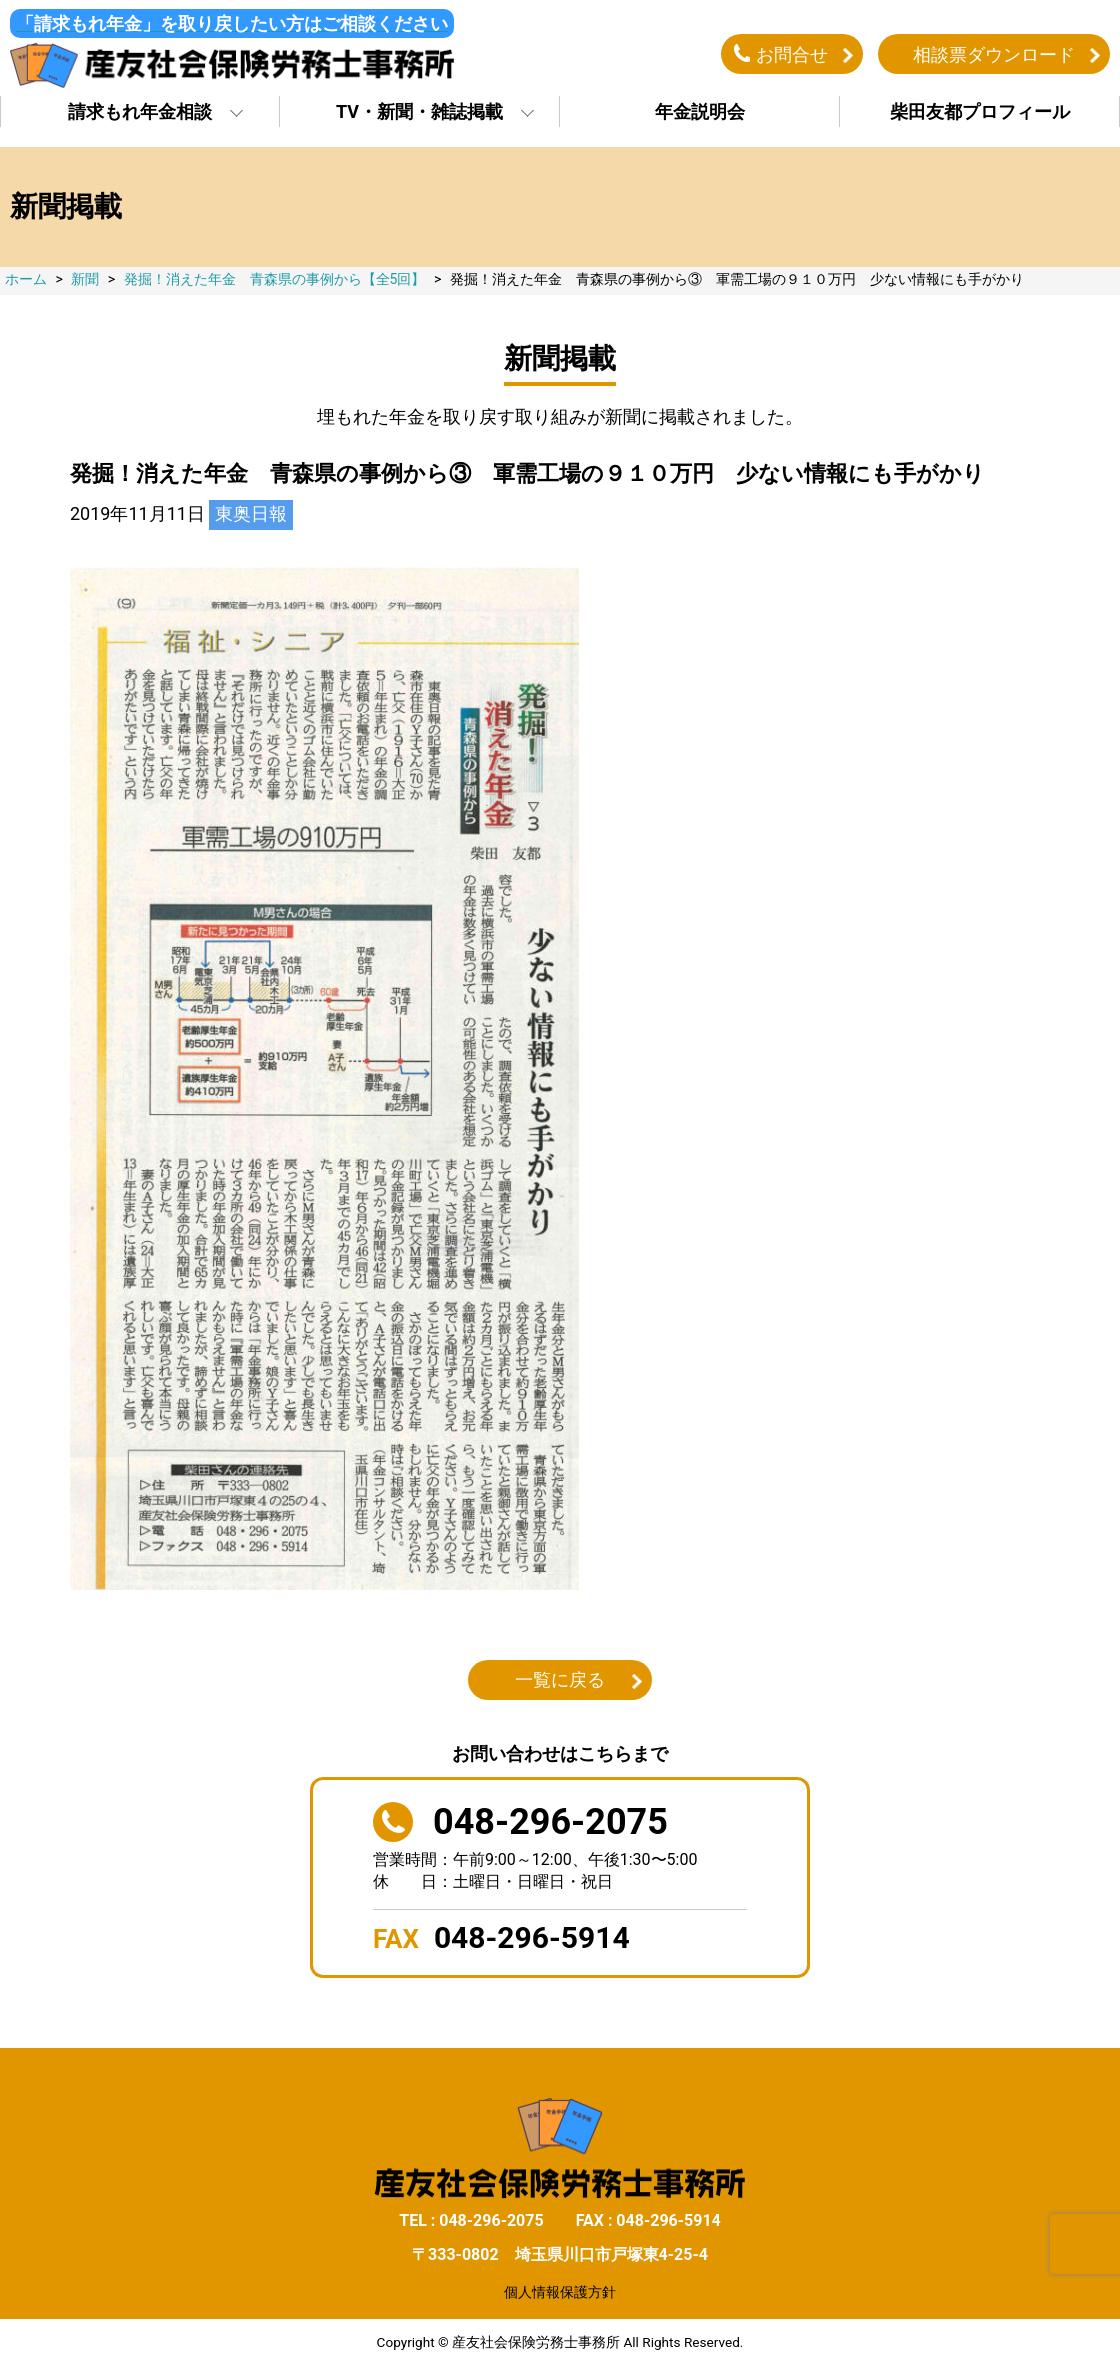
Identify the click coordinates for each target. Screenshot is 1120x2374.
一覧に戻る (560, 1679)
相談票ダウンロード (994, 53)
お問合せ (792, 53)
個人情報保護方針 (560, 2291)
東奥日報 (251, 513)
